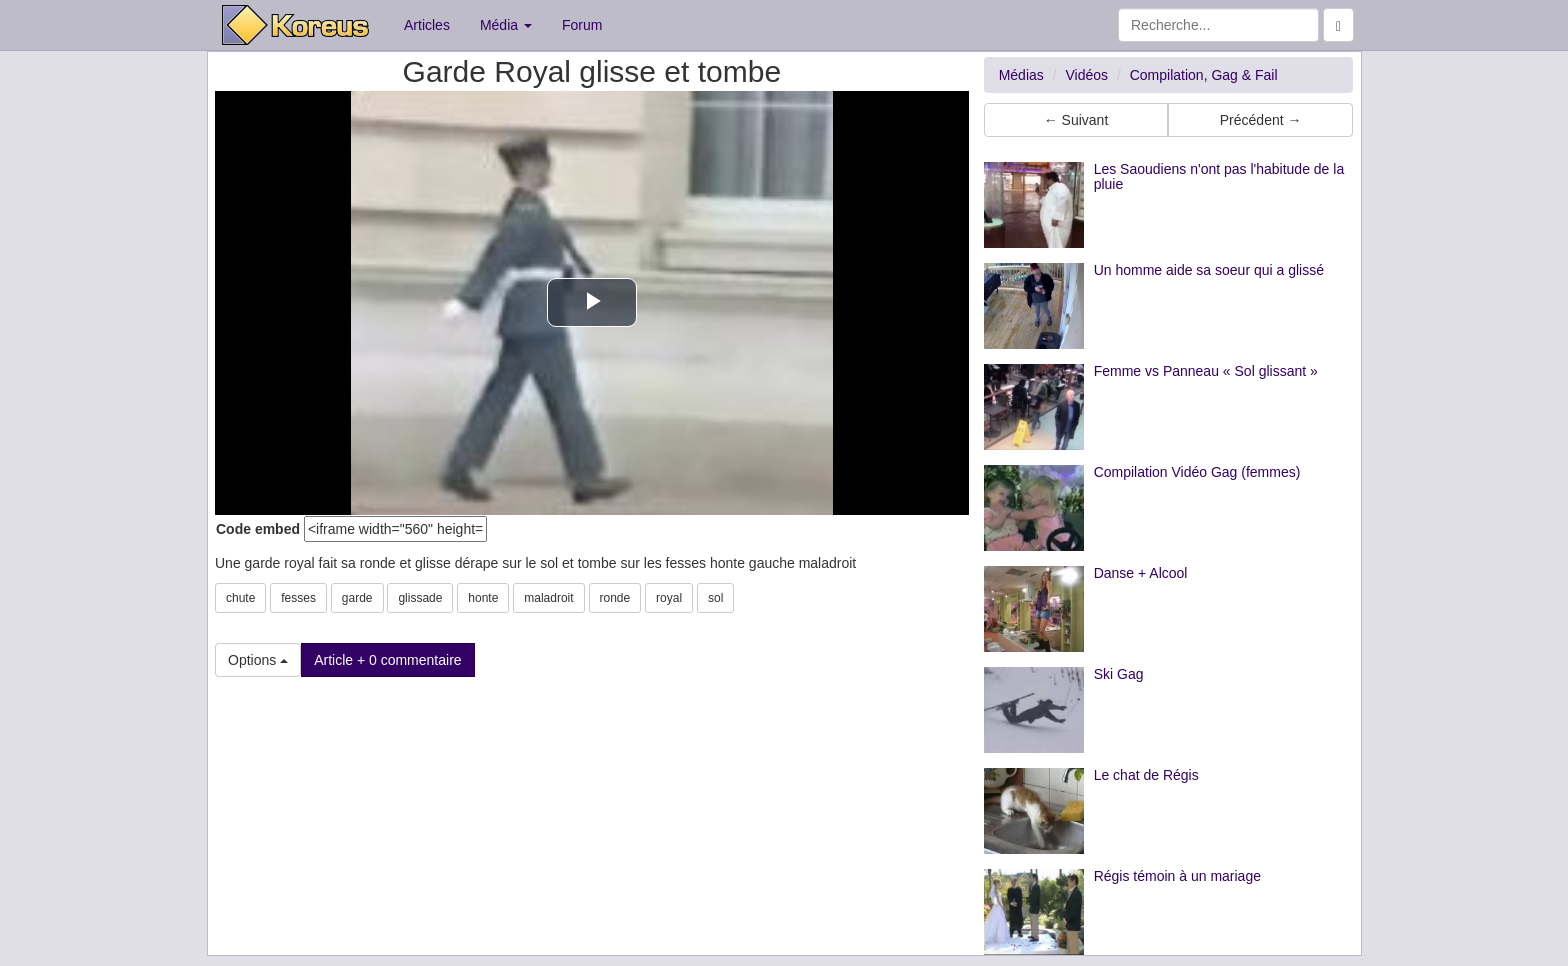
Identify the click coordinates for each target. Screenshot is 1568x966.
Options (258, 660)
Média (506, 25)
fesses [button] (298, 598)
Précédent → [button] (1261, 120)
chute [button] (240, 598)
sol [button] (715, 598)
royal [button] (669, 598)
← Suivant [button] (1076, 120)
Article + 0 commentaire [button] (387, 660)
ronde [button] (615, 598)
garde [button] (357, 598)
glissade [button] (420, 598)
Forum (582, 25)
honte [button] (483, 598)
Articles (427, 25)
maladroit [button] (548, 598)
